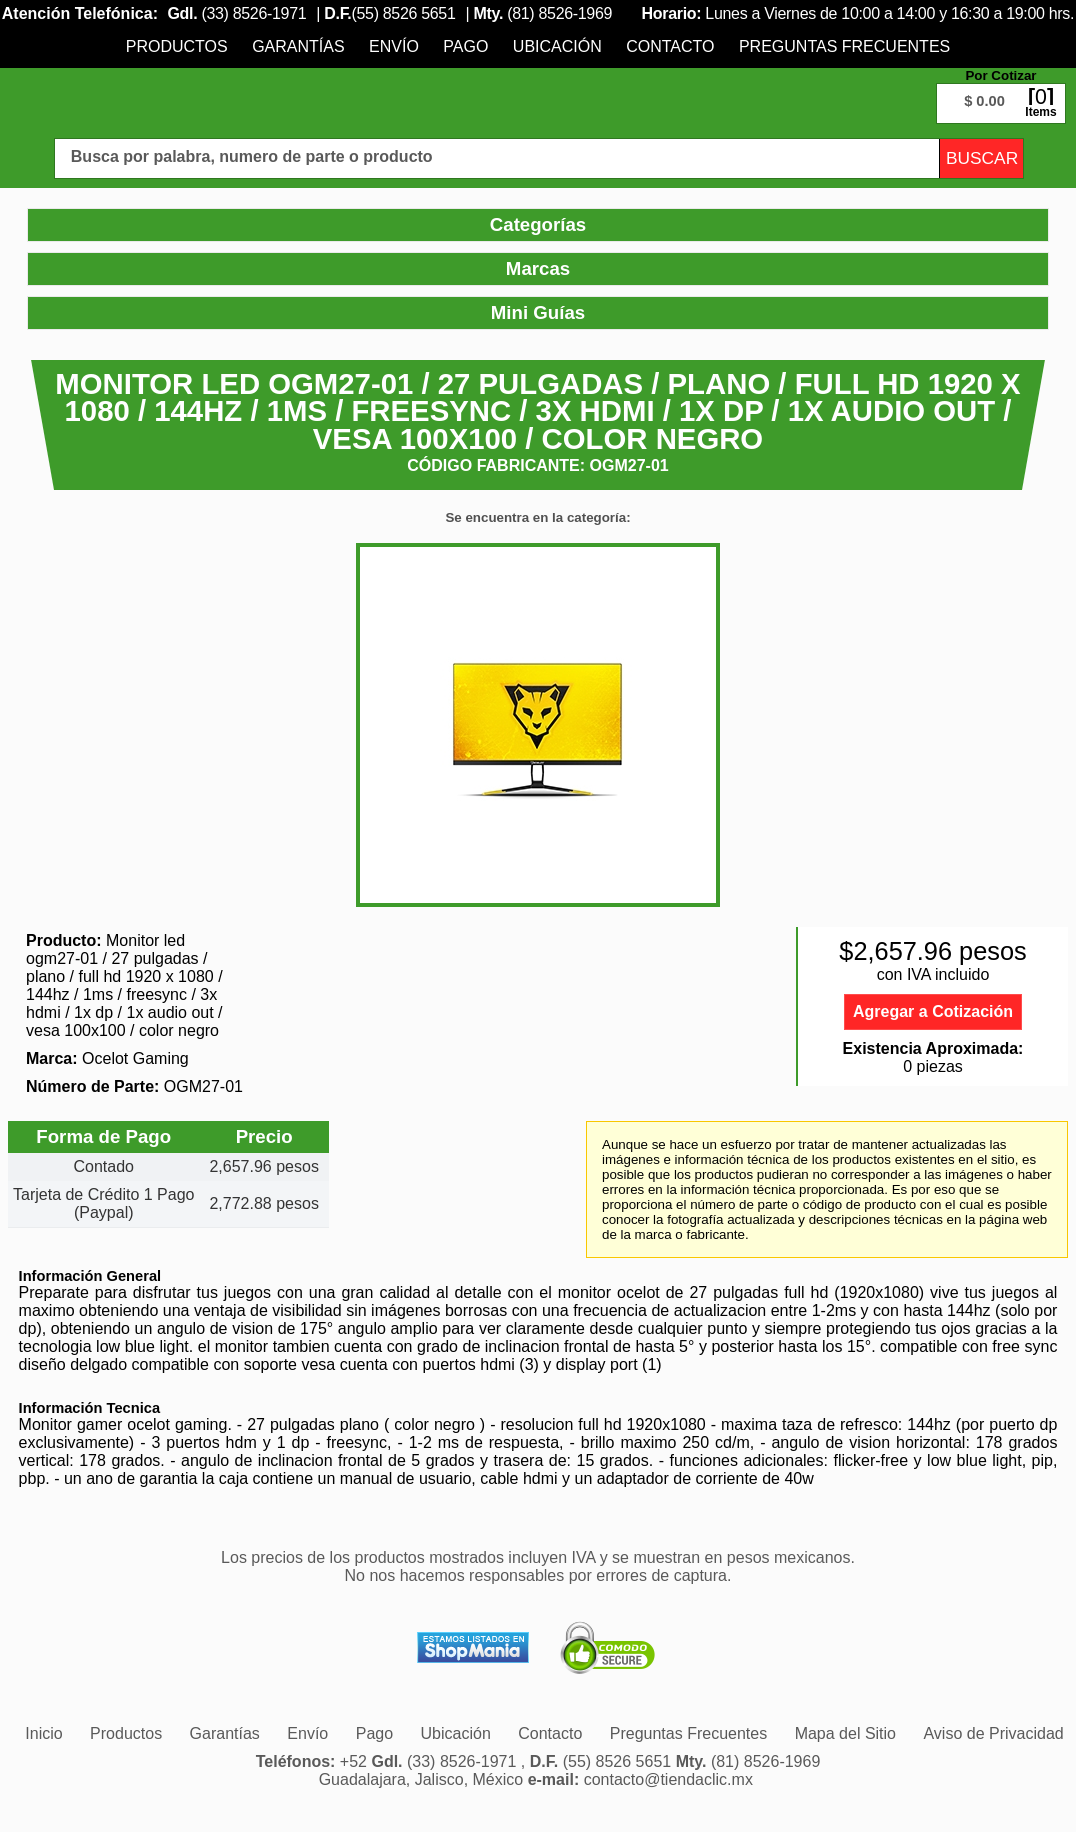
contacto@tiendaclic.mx (668, 1779)
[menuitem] (177, 46)
